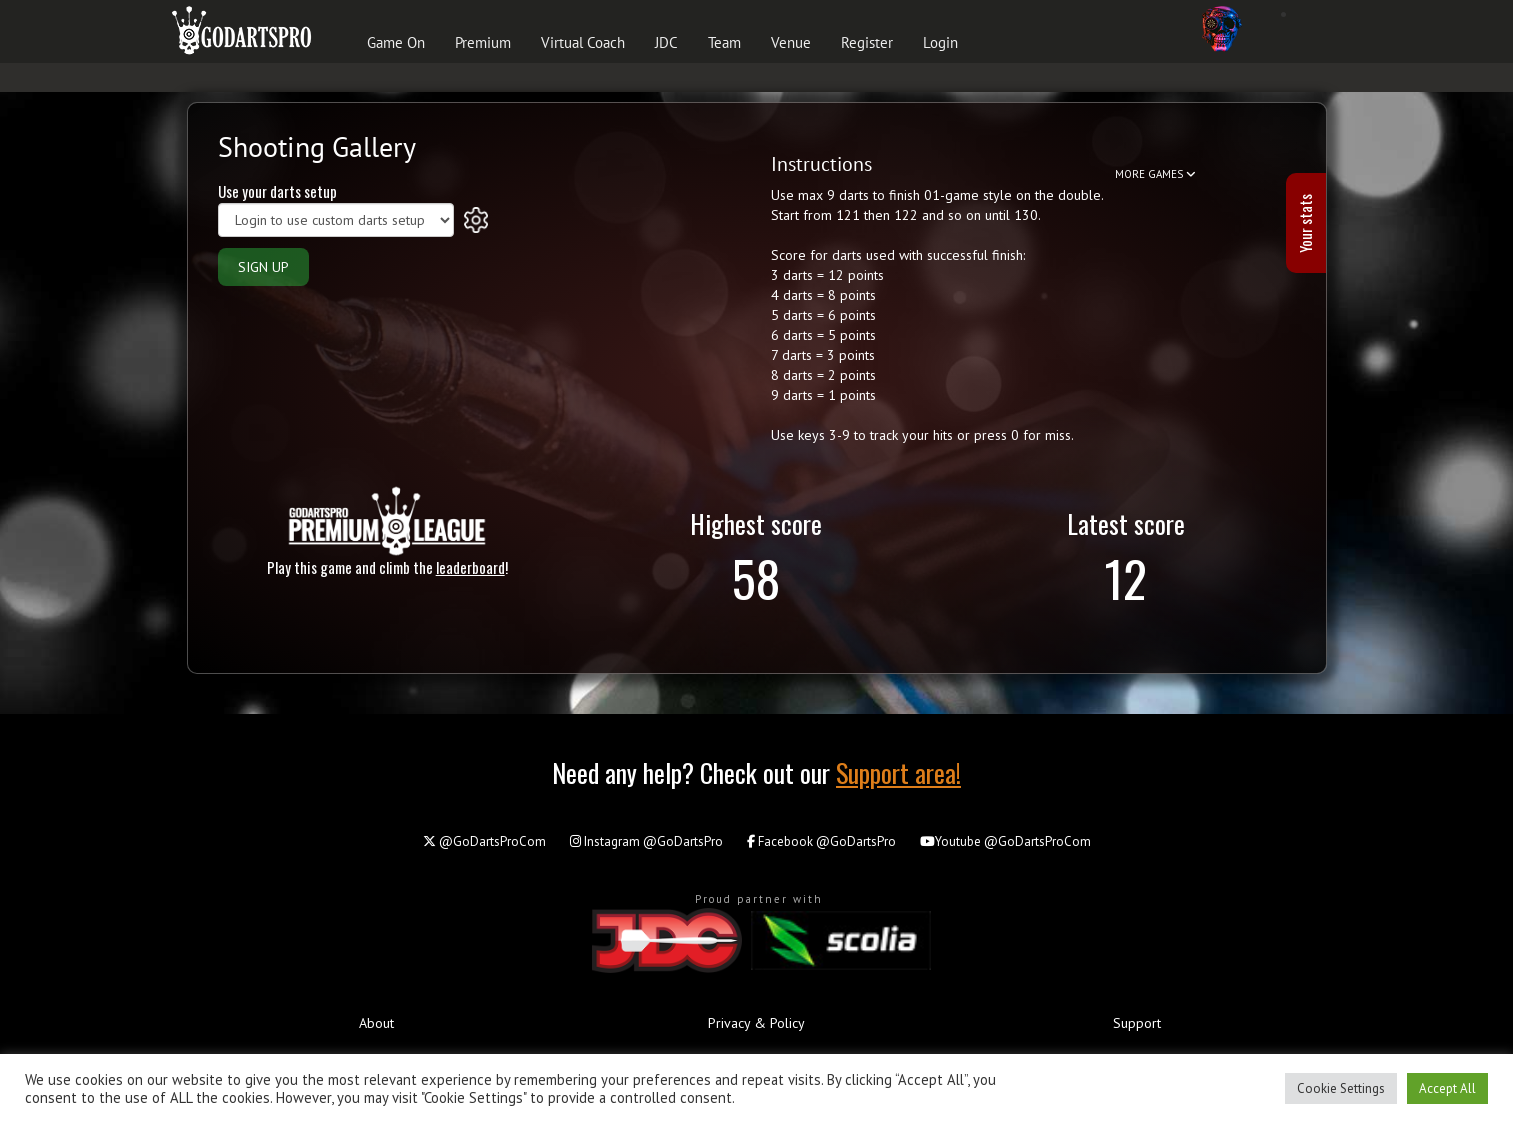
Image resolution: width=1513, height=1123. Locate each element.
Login (940, 42)
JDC (666, 42)
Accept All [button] (1447, 1088)
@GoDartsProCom (484, 841)
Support (1137, 1023)
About (376, 1023)
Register (867, 42)
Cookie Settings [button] (1341, 1088)
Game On (396, 42)
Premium (483, 42)
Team (724, 42)
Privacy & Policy (756, 1023)
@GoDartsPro (646, 841)
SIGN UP (263, 267)
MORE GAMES (1155, 174)
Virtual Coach (583, 42)
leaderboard (470, 567)
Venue (791, 42)
